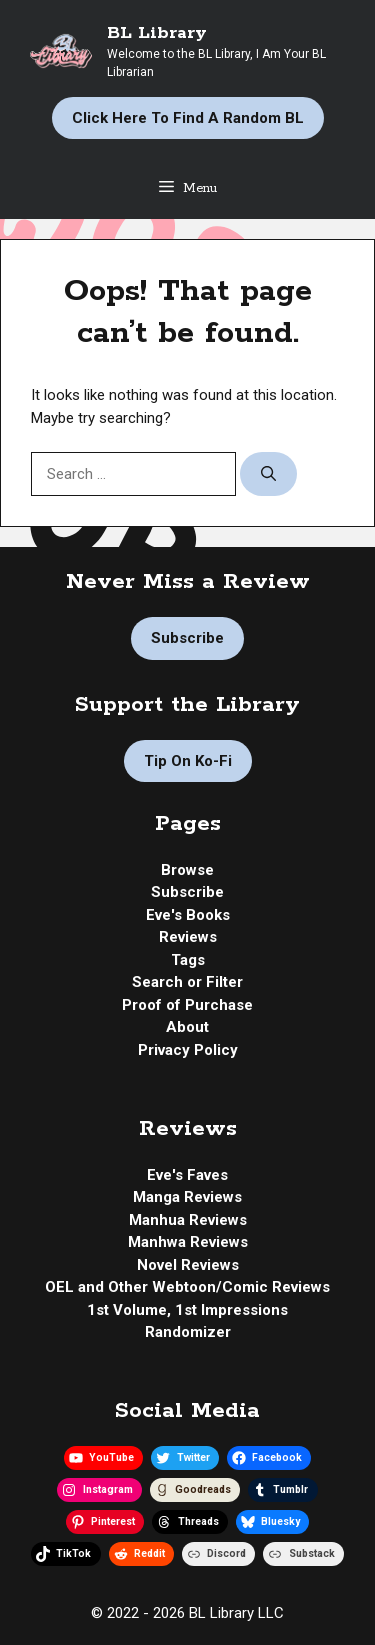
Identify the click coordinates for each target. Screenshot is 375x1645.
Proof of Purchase (187, 1005)
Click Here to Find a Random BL (188, 118)
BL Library (157, 33)
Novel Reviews (188, 1265)
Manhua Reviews (188, 1220)
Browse (187, 870)
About (187, 1027)
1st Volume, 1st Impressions (187, 1310)
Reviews (188, 937)
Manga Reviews (187, 1197)
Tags (188, 960)
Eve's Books (188, 915)
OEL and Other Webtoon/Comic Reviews (187, 1287)
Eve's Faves (187, 1175)
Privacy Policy (188, 1050)
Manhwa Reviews (188, 1242)
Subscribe (187, 638)
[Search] (268, 474)
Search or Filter (187, 982)
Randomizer (188, 1332)
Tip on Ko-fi (188, 761)
